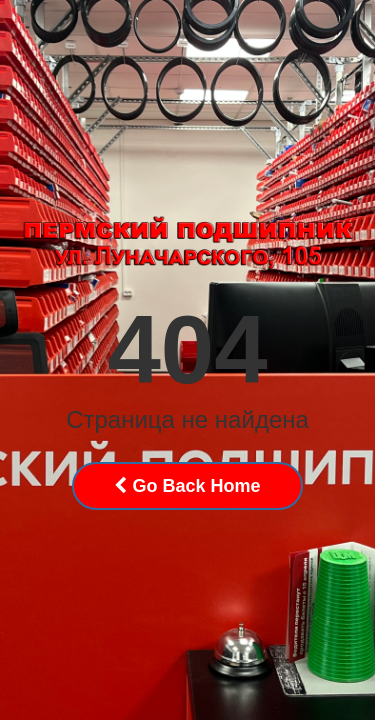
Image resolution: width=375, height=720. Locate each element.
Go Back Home (187, 486)
